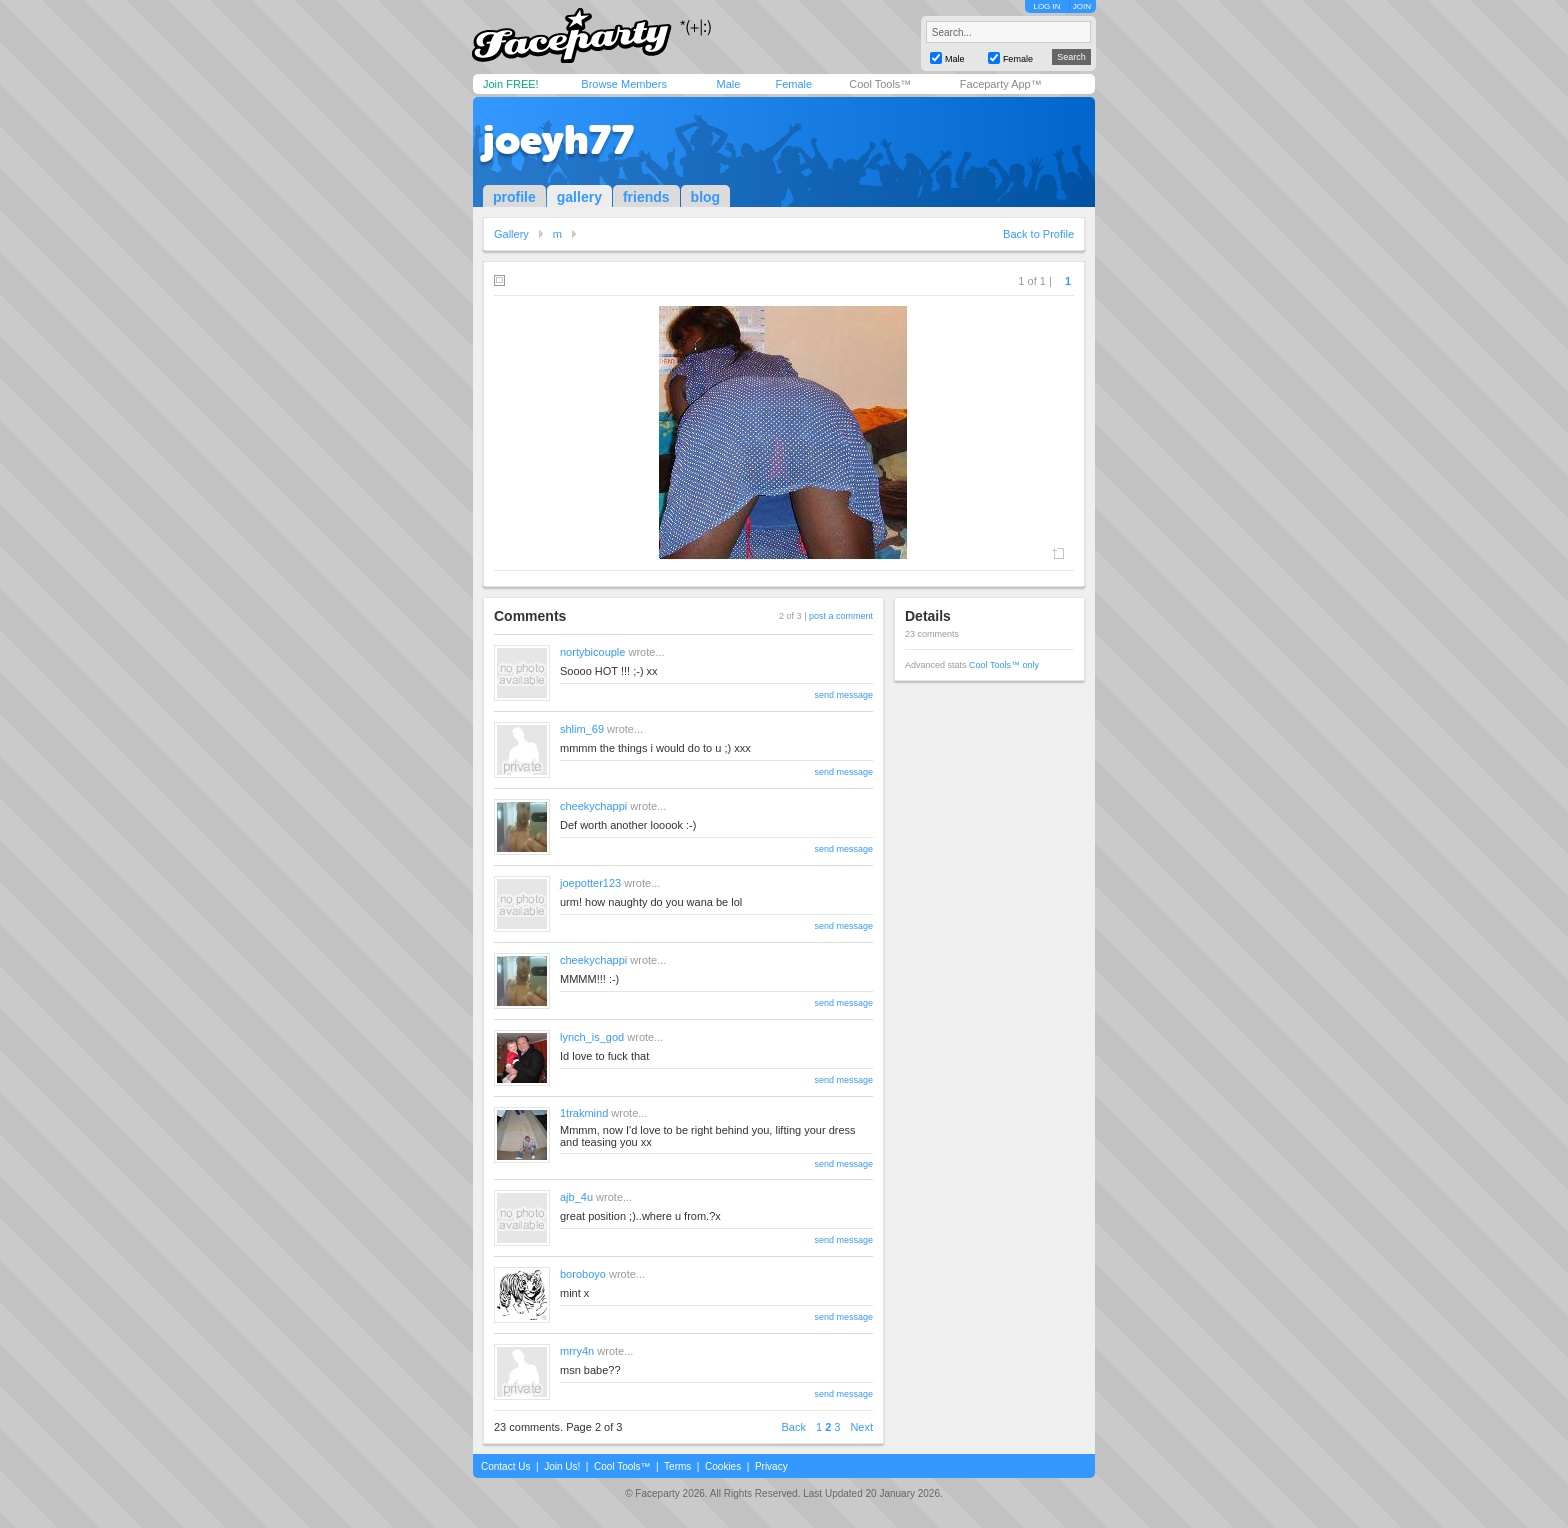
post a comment (841, 616)
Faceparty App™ (1001, 84)
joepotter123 (590, 883)
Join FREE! (511, 84)
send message (843, 695)
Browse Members (624, 84)
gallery (579, 197)
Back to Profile (1038, 234)
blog (706, 197)
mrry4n (577, 1351)
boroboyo (583, 1274)
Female (793, 84)
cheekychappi (593, 806)
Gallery (511, 234)
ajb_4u (576, 1197)
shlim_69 (582, 729)
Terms (677, 1466)
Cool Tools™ (880, 84)
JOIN (1082, 6)
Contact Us (505, 1466)
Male (728, 84)
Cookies (723, 1466)
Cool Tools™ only (1004, 665)
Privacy (771, 1466)
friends (646, 197)
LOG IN (1046, 6)
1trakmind (584, 1113)
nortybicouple (592, 652)
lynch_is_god (592, 1037)
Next (861, 1427)
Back (794, 1427)
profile (514, 197)
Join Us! (562, 1466)
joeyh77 (558, 140)
